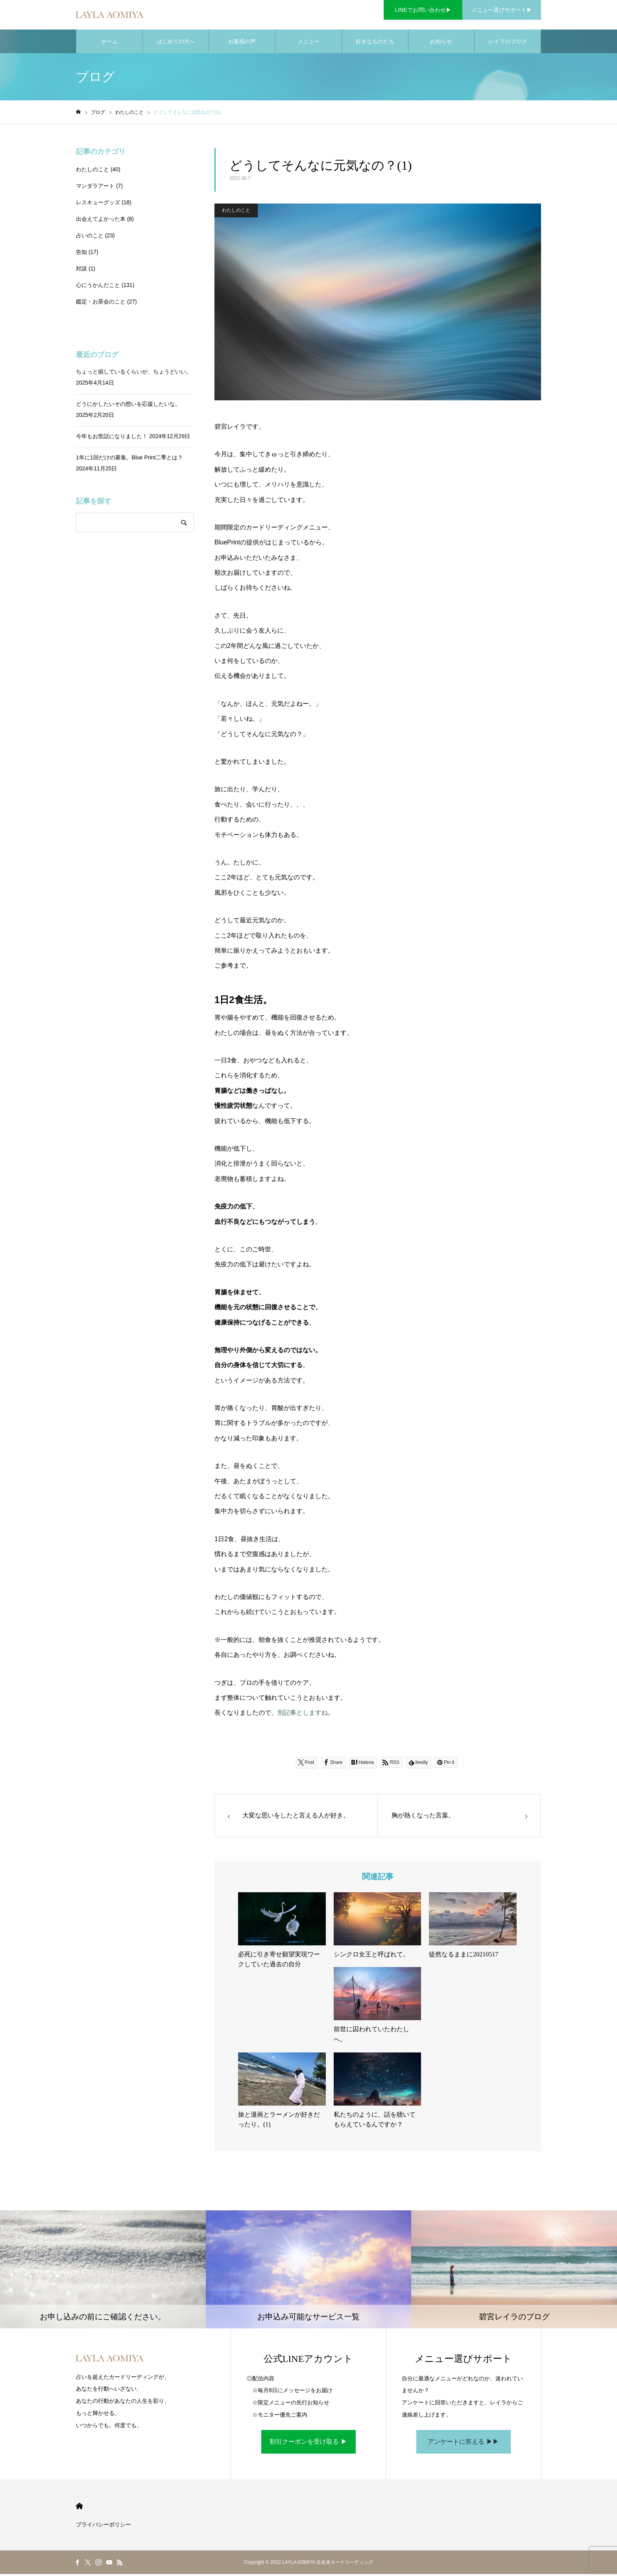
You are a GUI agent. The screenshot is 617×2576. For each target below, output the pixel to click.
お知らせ (441, 43)
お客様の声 (242, 43)
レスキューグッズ (98, 204)
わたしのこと (236, 212)
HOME (79, 2508)
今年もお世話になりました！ (112, 438)
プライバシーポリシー (103, 2526)
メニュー (308, 43)
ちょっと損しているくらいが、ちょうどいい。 (134, 373)
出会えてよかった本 (101, 221)
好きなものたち (375, 43)
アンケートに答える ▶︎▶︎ (463, 2443)
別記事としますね (302, 1714)
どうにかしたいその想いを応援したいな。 (128, 406)
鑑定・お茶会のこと (101, 303)
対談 (81, 270)
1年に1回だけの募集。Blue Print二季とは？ (129, 459)
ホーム (109, 43)
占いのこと (89, 237)
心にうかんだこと (98, 287)
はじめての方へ (176, 43)
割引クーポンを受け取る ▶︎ (308, 2443)
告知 (81, 254)
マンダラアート (95, 188)
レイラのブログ (507, 43)
